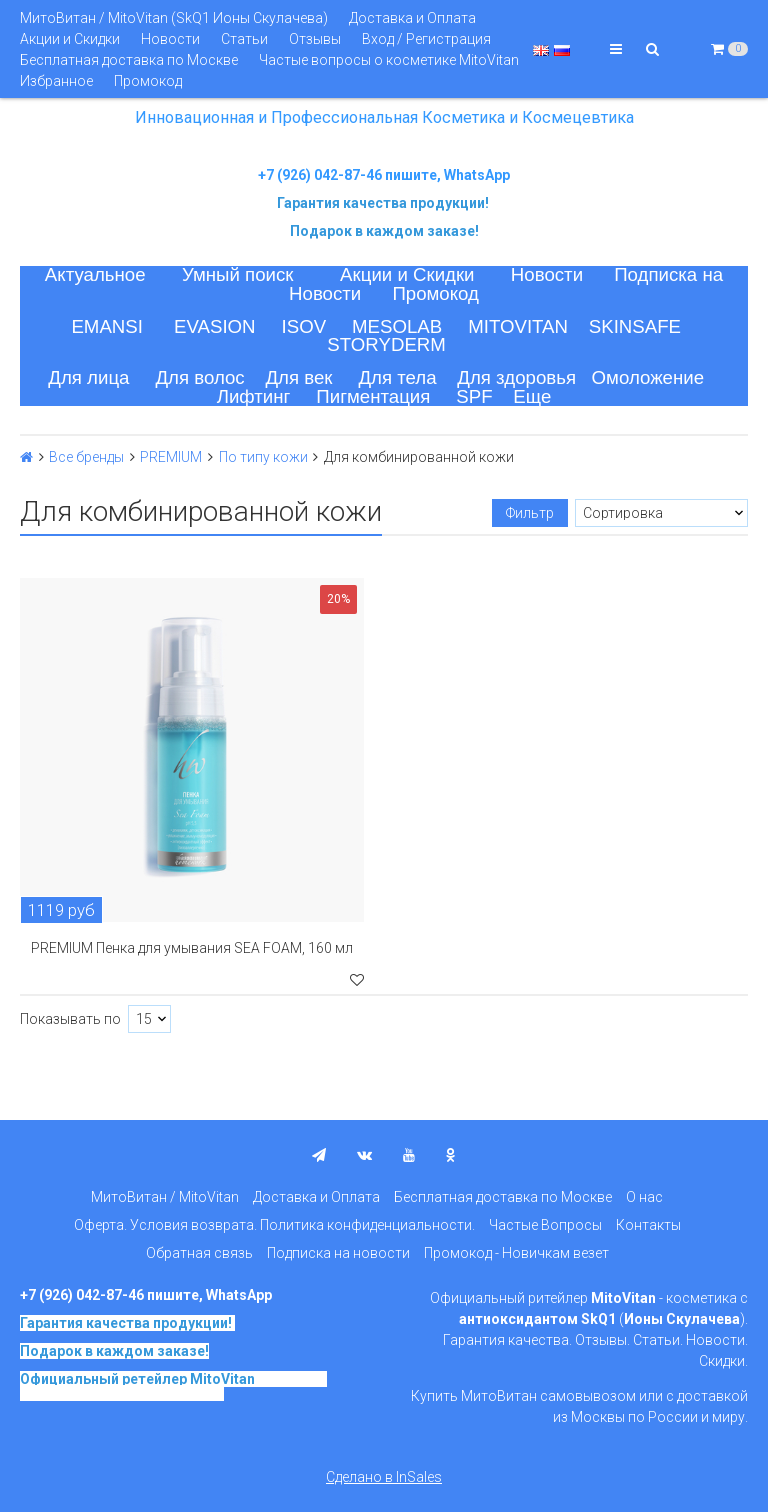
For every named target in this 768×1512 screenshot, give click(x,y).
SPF (474, 396)
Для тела (397, 377)
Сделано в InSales (384, 1477)
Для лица (88, 377)
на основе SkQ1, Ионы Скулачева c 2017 (173, 1386)
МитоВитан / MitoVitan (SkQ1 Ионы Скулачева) (174, 18)
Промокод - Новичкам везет (516, 1253)
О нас (644, 1197)
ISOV (304, 326)
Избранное (56, 81)
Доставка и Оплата (412, 18)
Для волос (199, 377)
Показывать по (70, 1019)
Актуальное (95, 274)
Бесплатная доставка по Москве (129, 60)
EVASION (215, 326)
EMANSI (107, 326)
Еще (532, 396)
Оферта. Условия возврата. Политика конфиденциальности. (274, 1225)
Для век (298, 377)
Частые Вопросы (545, 1225)
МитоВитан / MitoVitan (165, 1197)
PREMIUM (171, 457)
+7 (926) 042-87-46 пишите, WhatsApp (384, 175)
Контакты (648, 1225)
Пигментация (373, 396)
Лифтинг (254, 396)
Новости (170, 39)
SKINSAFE (635, 326)
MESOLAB (397, 326)
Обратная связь (199, 1253)
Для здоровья (516, 377)
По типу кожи (263, 457)
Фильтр (530, 513)
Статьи (244, 39)
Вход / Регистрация (426, 39)
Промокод (148, 81)
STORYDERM (386, 344)
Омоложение (648, 377)
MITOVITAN (518, 326)
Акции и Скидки (70, 39)
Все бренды (86, 457)
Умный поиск (238, 274)
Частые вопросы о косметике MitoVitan (389, 60)
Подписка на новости (338, 1253)
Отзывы (315, 39)
